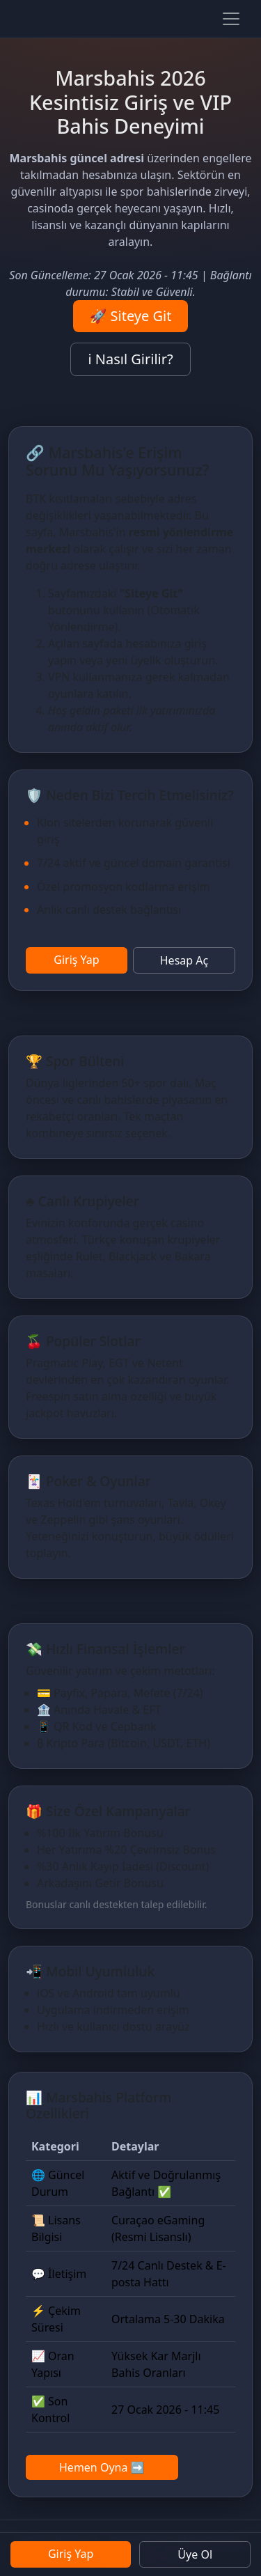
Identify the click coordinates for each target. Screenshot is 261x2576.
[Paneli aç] (231, 19)
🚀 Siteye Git (131, 315)
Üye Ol (194, 2554)
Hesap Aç (184, 960)
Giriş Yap (76, 959)
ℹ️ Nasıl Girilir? (130, 359)
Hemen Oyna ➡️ (102, 2467)
